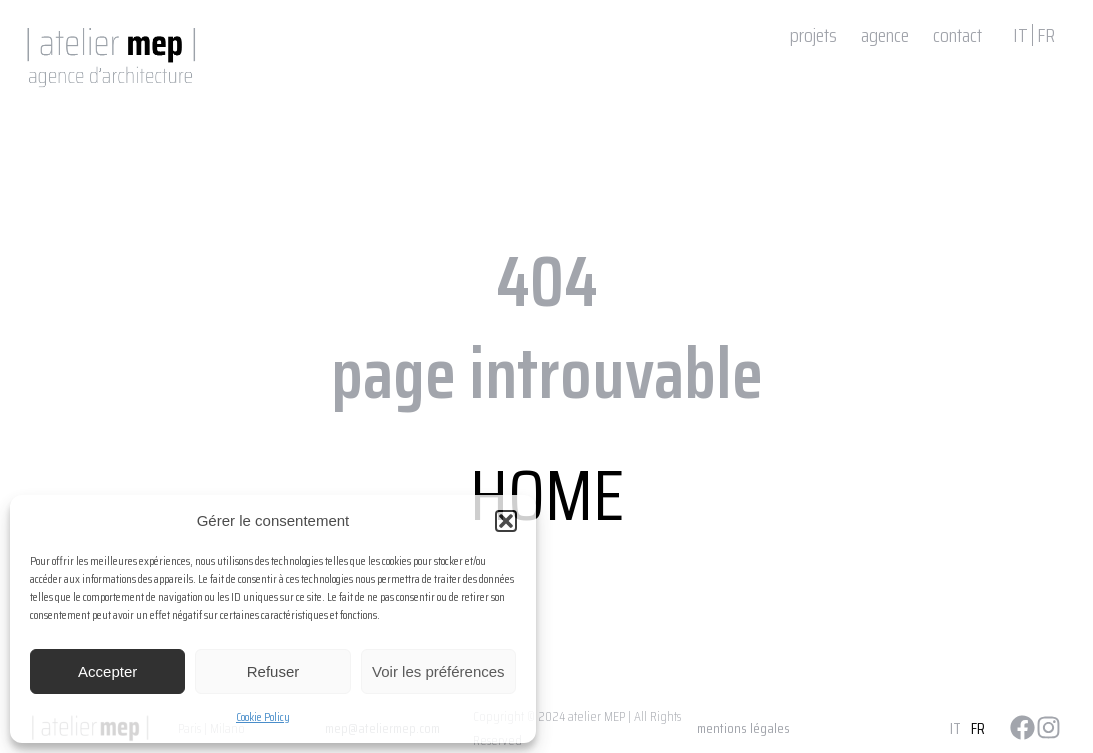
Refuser (273, 671)
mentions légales (743, 728)
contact (957, 35)
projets (813, 35)
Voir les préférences (438, 671)
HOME (547, 495)
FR (1046, 35)
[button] (506, 521)
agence (885, 35)
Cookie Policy (263, 716)
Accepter (107, 671)
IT (1020, 35)
